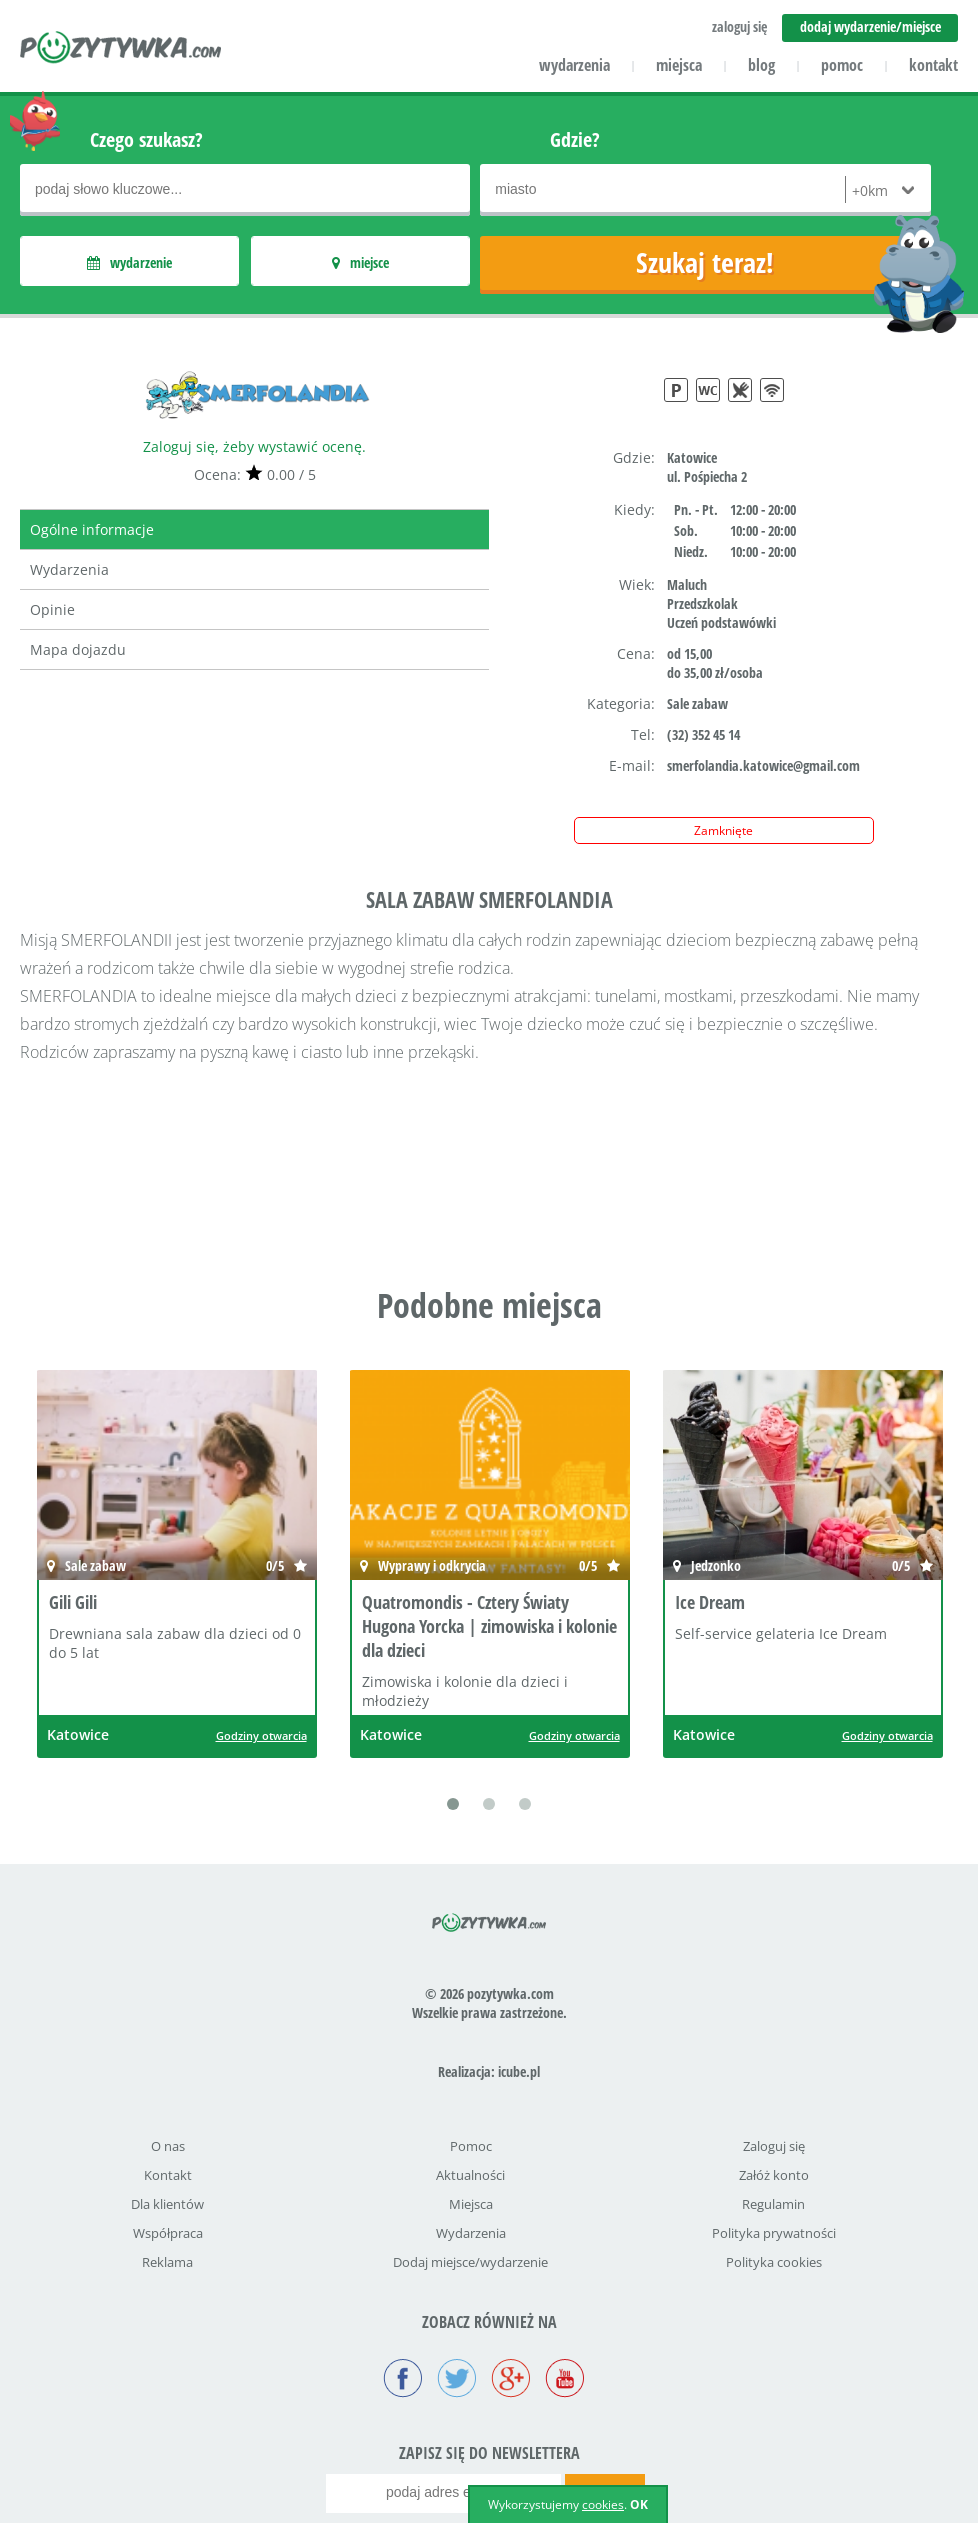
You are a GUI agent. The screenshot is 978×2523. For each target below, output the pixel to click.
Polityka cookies (774, 2262)
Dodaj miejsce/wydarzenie (470, 2262)
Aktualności (470, 2175)
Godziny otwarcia (261, 1735)
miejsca (679, 65)
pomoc (842, 65)
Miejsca (471, 2204)
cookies (603, 2504)
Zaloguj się (774, 2146)
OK (639, 2504)
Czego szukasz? (146, 139)
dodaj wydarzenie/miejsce (870, 26)
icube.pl (519, 2071)
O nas (168, 2146)
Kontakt (168, 2175)
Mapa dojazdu (78, 649)
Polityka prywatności (774, 2233)
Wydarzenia (69, 569)
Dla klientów (167, 2204)
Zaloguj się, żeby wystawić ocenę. (254, 446)
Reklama (167, 2262)
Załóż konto (774, 2175)
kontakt (933, 65)
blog (761, 65)
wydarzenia (574, 65)
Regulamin (773, 2204)
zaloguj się (739, 26)
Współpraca (168, 2233)
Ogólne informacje (92, 529)
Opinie (52, 609)
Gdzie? (575, 139)
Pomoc (471, 2146)
